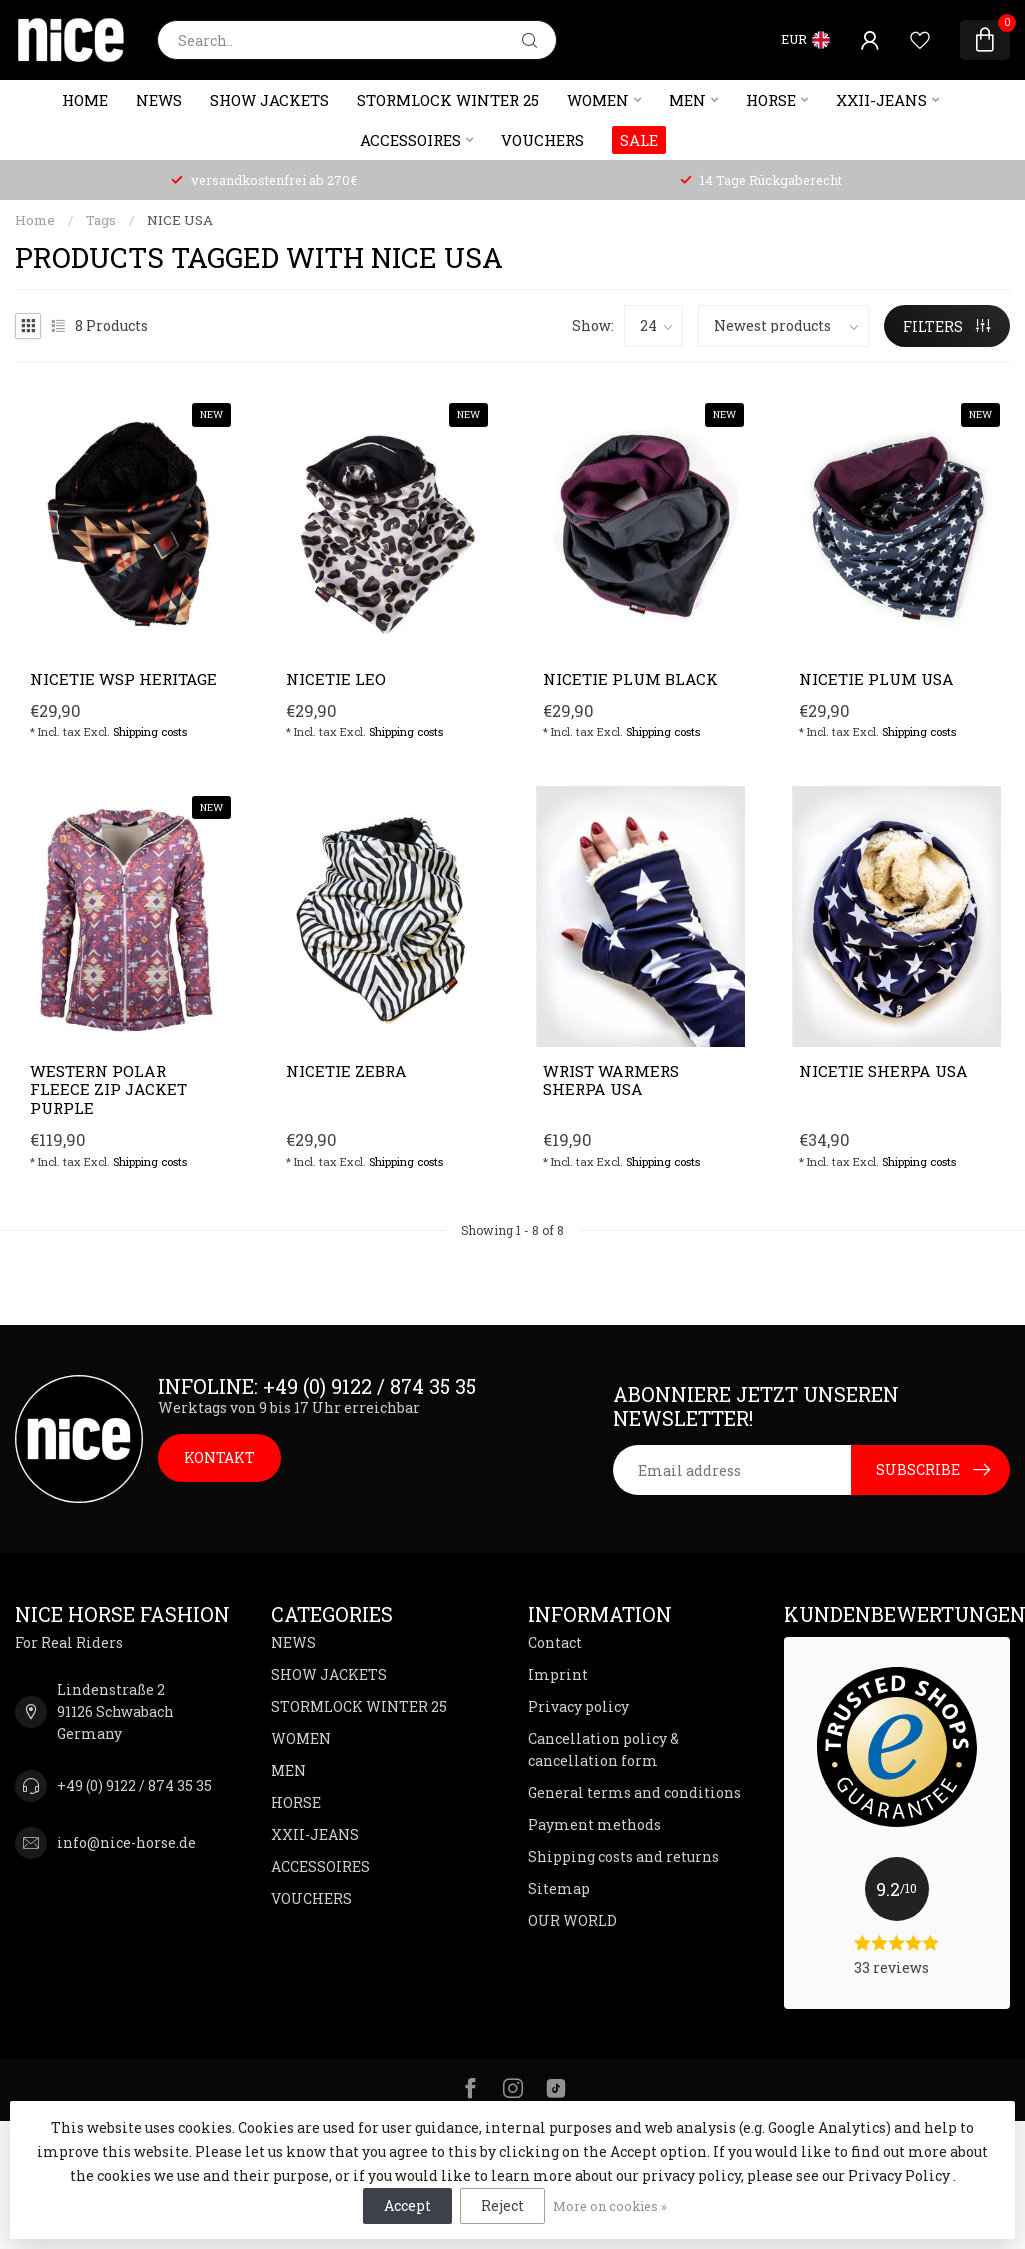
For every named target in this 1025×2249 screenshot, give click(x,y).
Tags (101, 220)
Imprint (558, 1674)
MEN (687, 100)
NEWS (159, 100)
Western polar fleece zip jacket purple (108, 1089)
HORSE (771, 100)
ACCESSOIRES (410, 140)
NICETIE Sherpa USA (883, 1071)
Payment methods (594, 1824)
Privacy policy (578, 1706)
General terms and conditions (634, 1792)
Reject (502, 2205)
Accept (407, 2205)
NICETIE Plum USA (876, 679)
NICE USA (180, 220)
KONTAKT (219, 1457)
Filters (946, 326)
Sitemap (559, 1888)
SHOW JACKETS (269, 100)
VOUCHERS (542, 140)
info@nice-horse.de (126, 1842)
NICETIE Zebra (346, 1071)
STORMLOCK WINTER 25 (448, 100)
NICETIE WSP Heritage (123, 679)
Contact (555, 1642)
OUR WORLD (572, 1920)
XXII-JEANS (881, 100)
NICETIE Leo (336, 679)
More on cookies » (610, 2206)
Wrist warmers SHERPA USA (611, 1080)
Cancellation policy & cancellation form (603, 1749)
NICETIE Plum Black (630, 679)
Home (85, 100)
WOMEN (598, 100)
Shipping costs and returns (623, 1856)
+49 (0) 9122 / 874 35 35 (134, 1785)
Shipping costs (150, 731)
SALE (639, 140)
